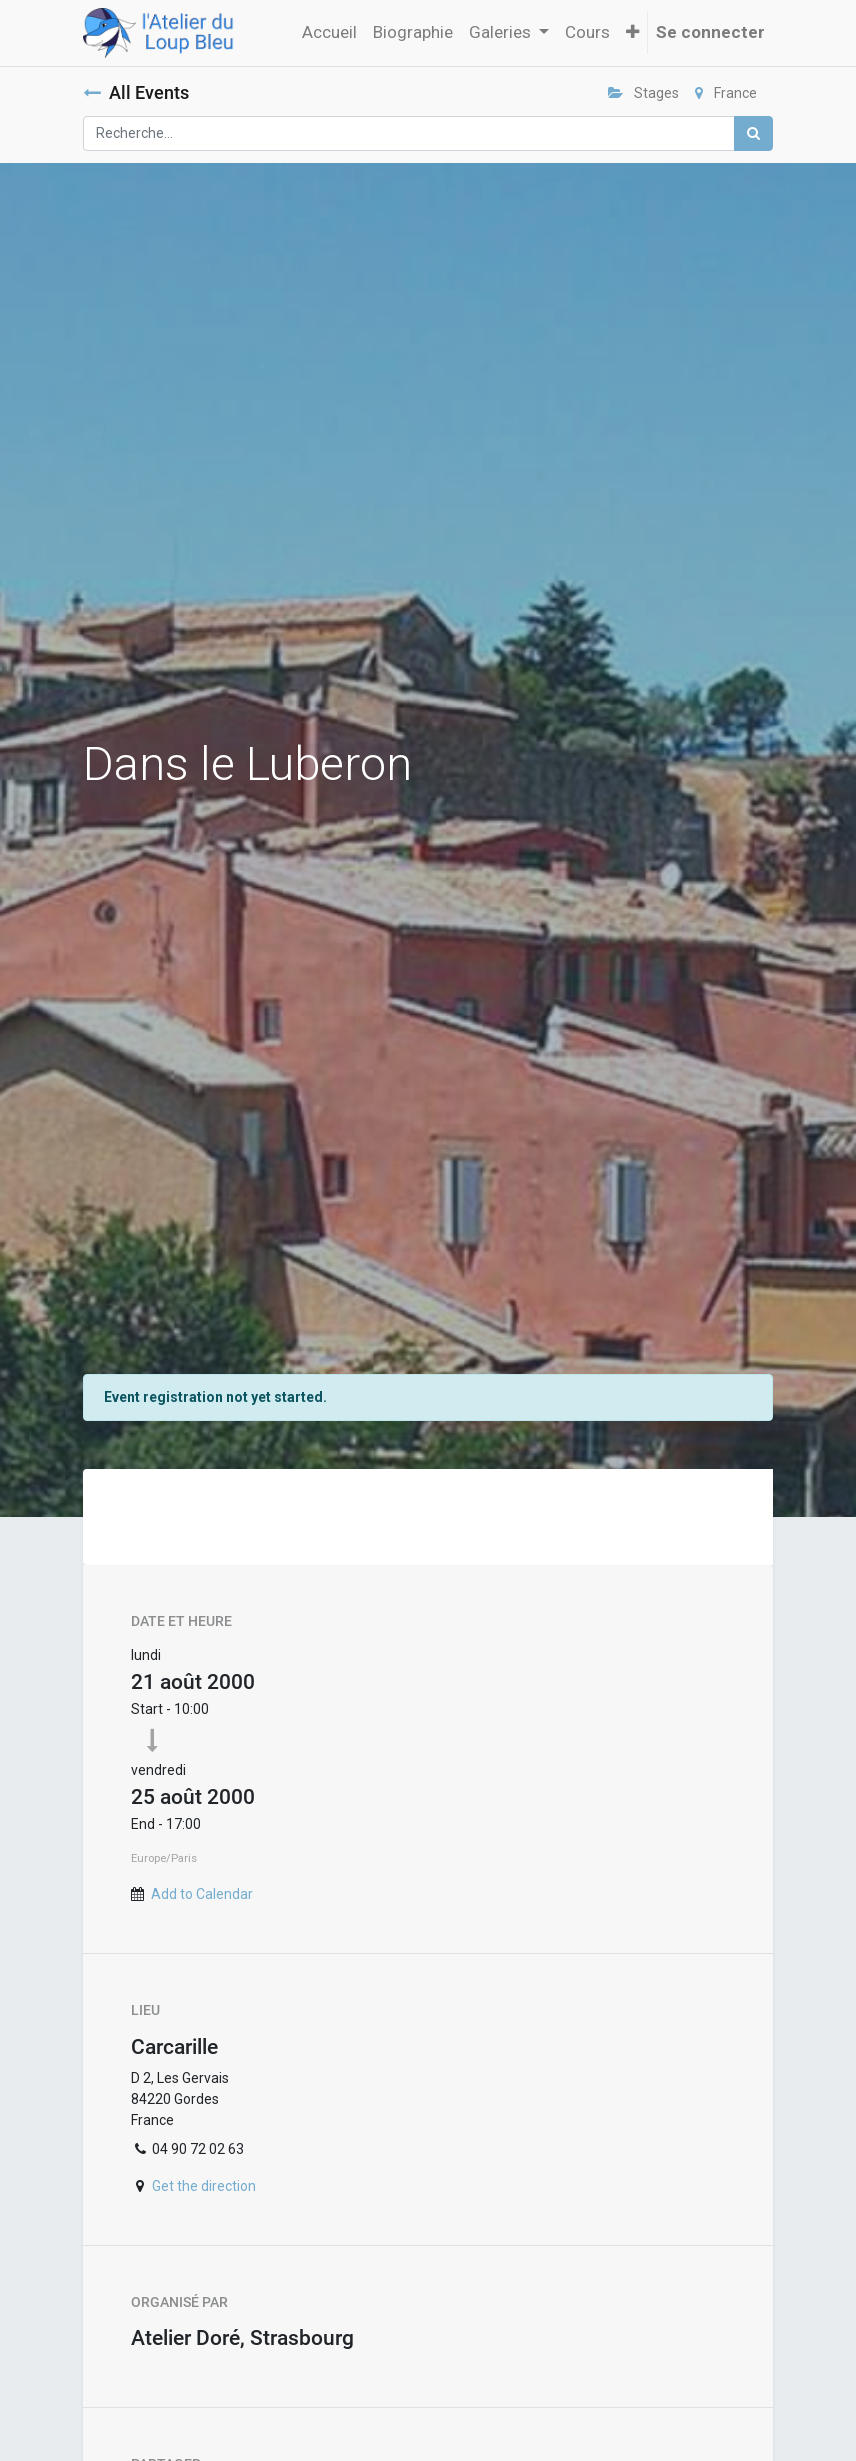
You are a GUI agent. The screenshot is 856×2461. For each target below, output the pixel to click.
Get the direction (204, 2186)
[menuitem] (329, 33)
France (726, 93)
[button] (632, 33)
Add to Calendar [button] (202, 1894)
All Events (136, 93)
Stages (643, 93)
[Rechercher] (753, 133)
